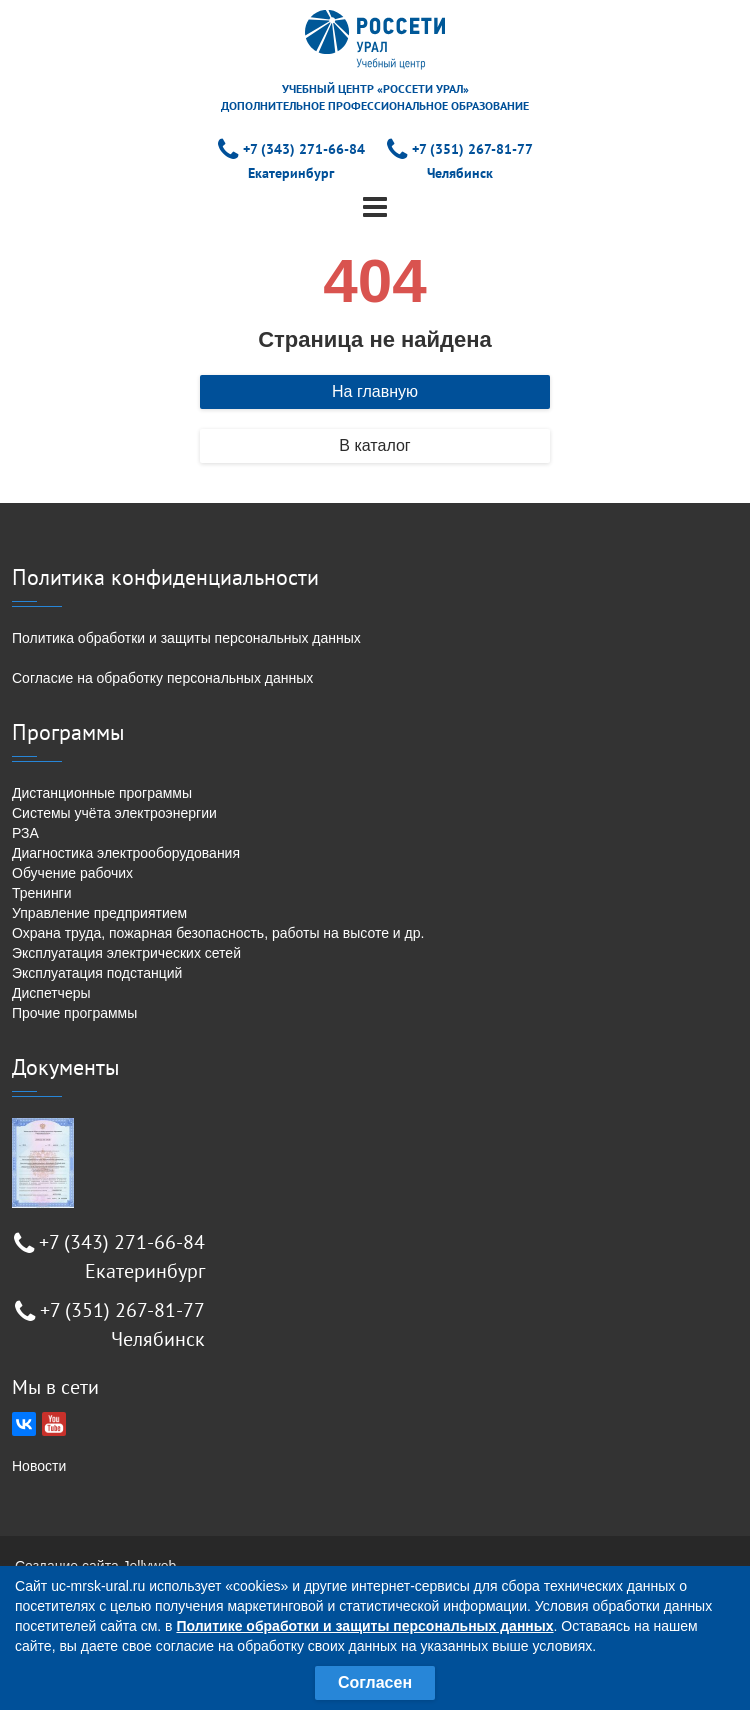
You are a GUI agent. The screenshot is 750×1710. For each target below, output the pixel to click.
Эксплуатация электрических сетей (126, 953)
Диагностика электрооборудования (126, 853)
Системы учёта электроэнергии (114, 813)
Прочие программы (74, 1013)
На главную (375, 391)
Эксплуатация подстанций (97, 973)
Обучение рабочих (72, 873)
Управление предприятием (99, 913)
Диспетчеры (51, 993)
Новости (39, 1466)
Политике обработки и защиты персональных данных (364, 1626)
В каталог (374, 445)
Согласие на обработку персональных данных (162, 678)
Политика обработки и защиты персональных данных (186, 638)
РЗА (25, 833)
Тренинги (42, 893)
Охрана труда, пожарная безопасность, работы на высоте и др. (218, 933)
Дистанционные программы (102, 793)
